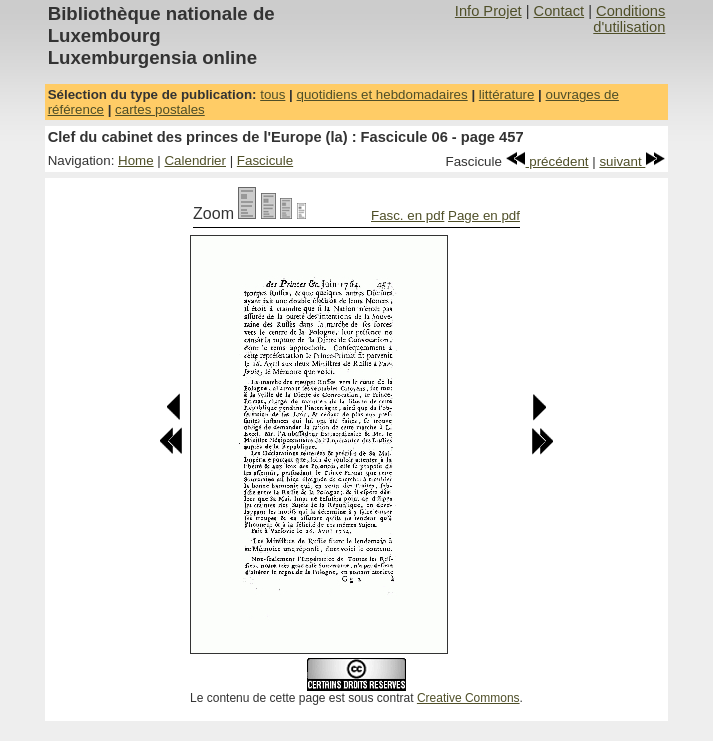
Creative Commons (468, 698)
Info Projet (488, 11)
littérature (507, 94)
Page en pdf (484, 215)
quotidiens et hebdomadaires (382, 94)
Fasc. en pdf (407, 215)
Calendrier (195, 160)
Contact (559, 11)
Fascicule (265, 160)
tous (272, 94)
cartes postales (160, 109)
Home (136, 160)
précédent (547, 161)
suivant (632, 161)
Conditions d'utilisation (629, 19)
